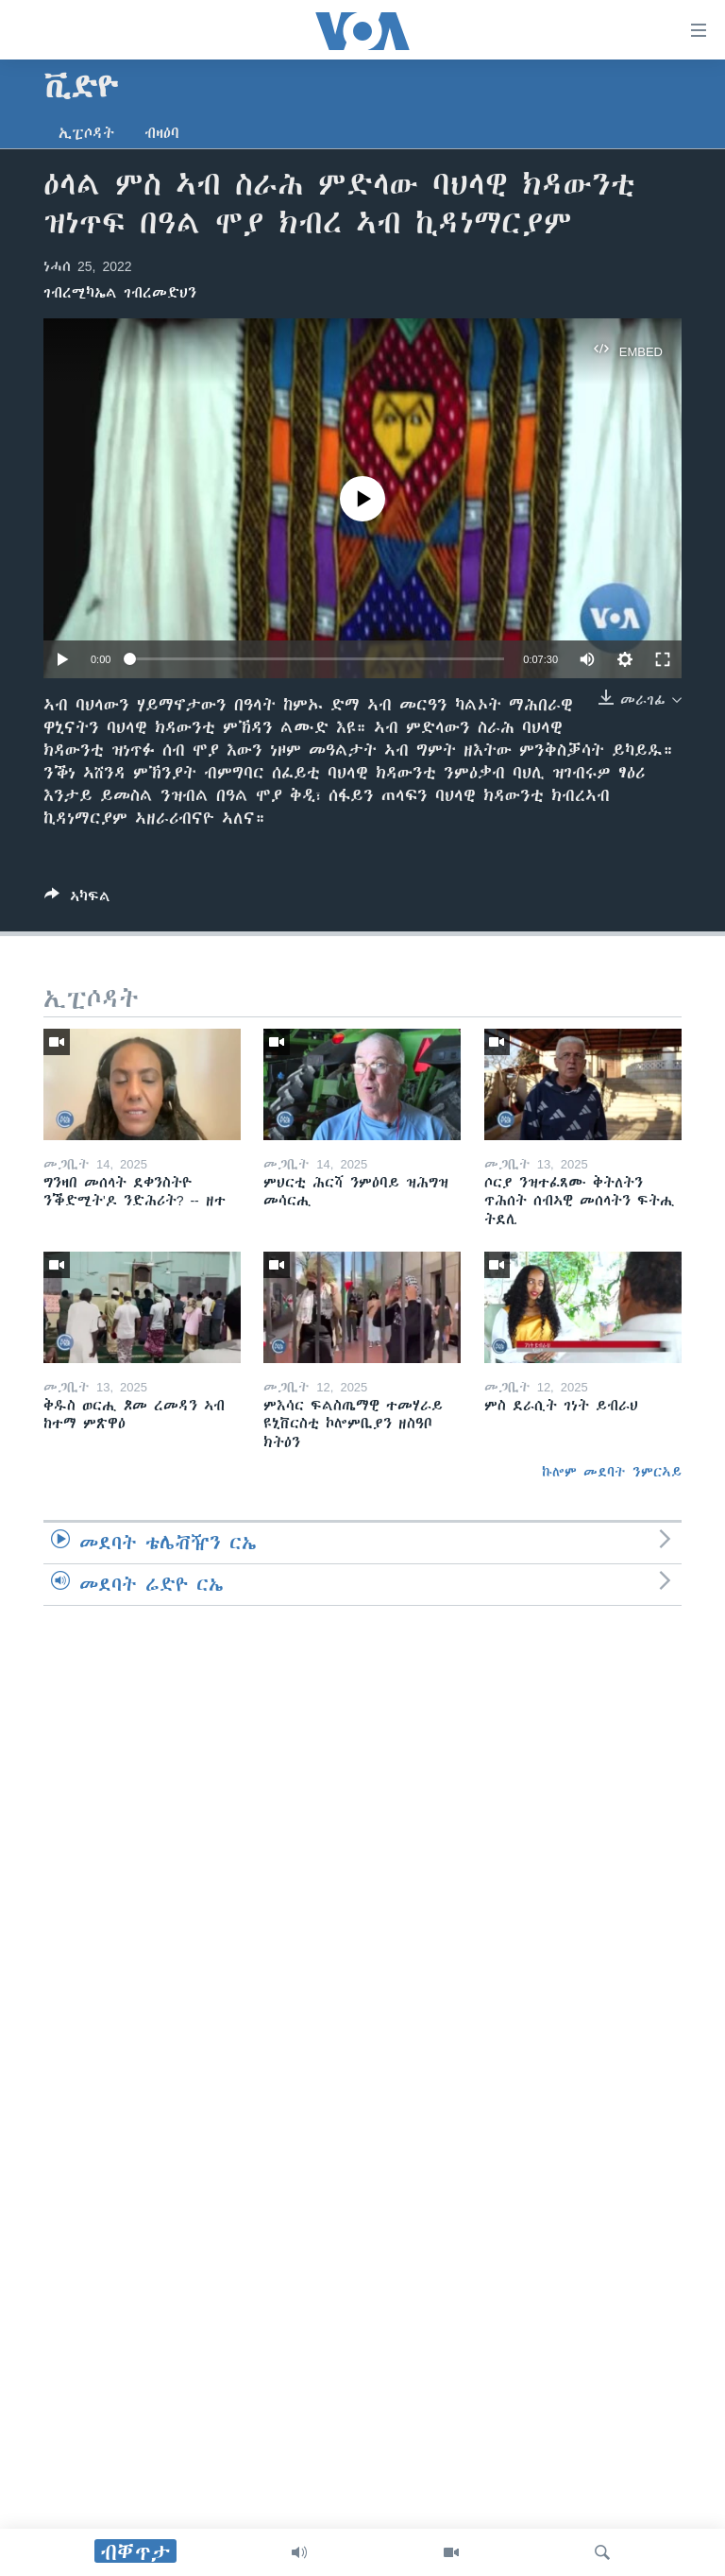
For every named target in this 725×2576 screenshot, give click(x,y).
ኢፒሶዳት (86, 133)
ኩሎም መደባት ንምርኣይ (612, 1471)
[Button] (77, 899)
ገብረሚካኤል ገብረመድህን (119, 292)
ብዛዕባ (161, 133)
